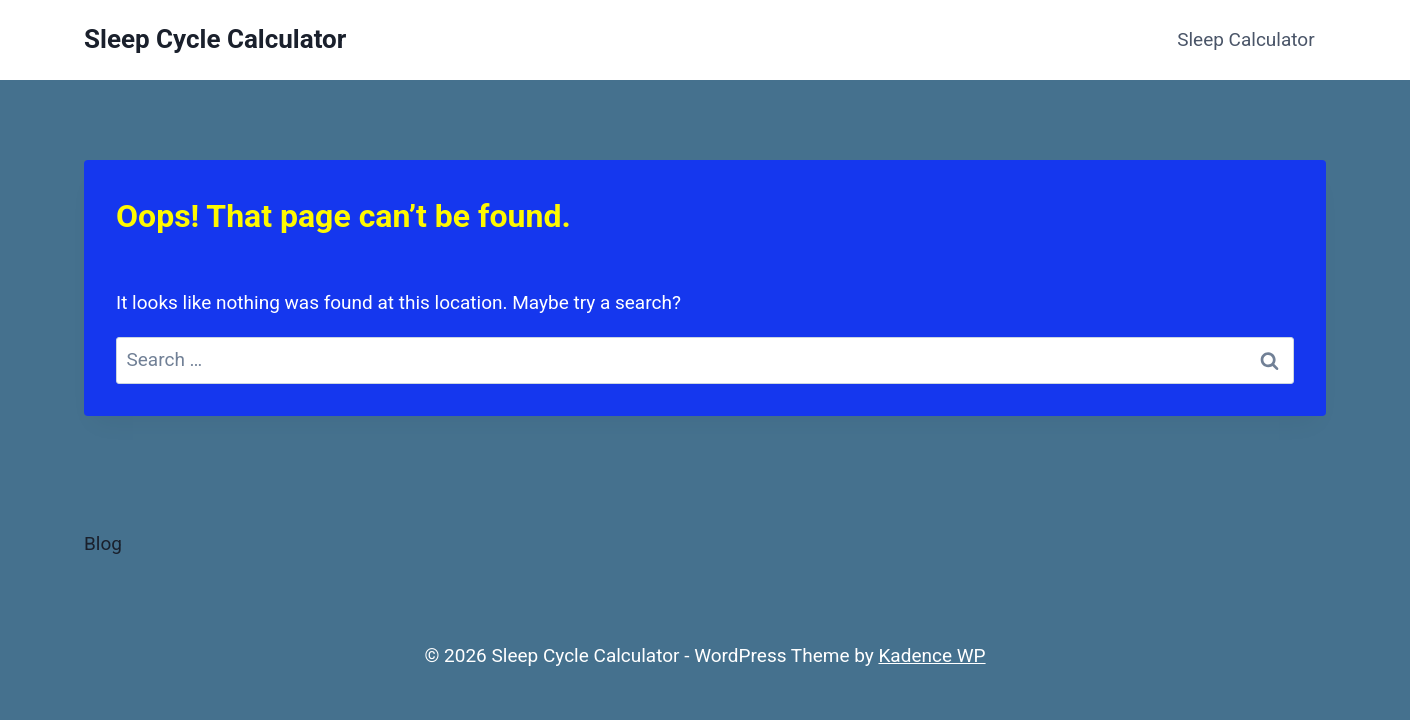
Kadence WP (931, 655)
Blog (103, 543)
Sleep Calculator (1245, 39)
